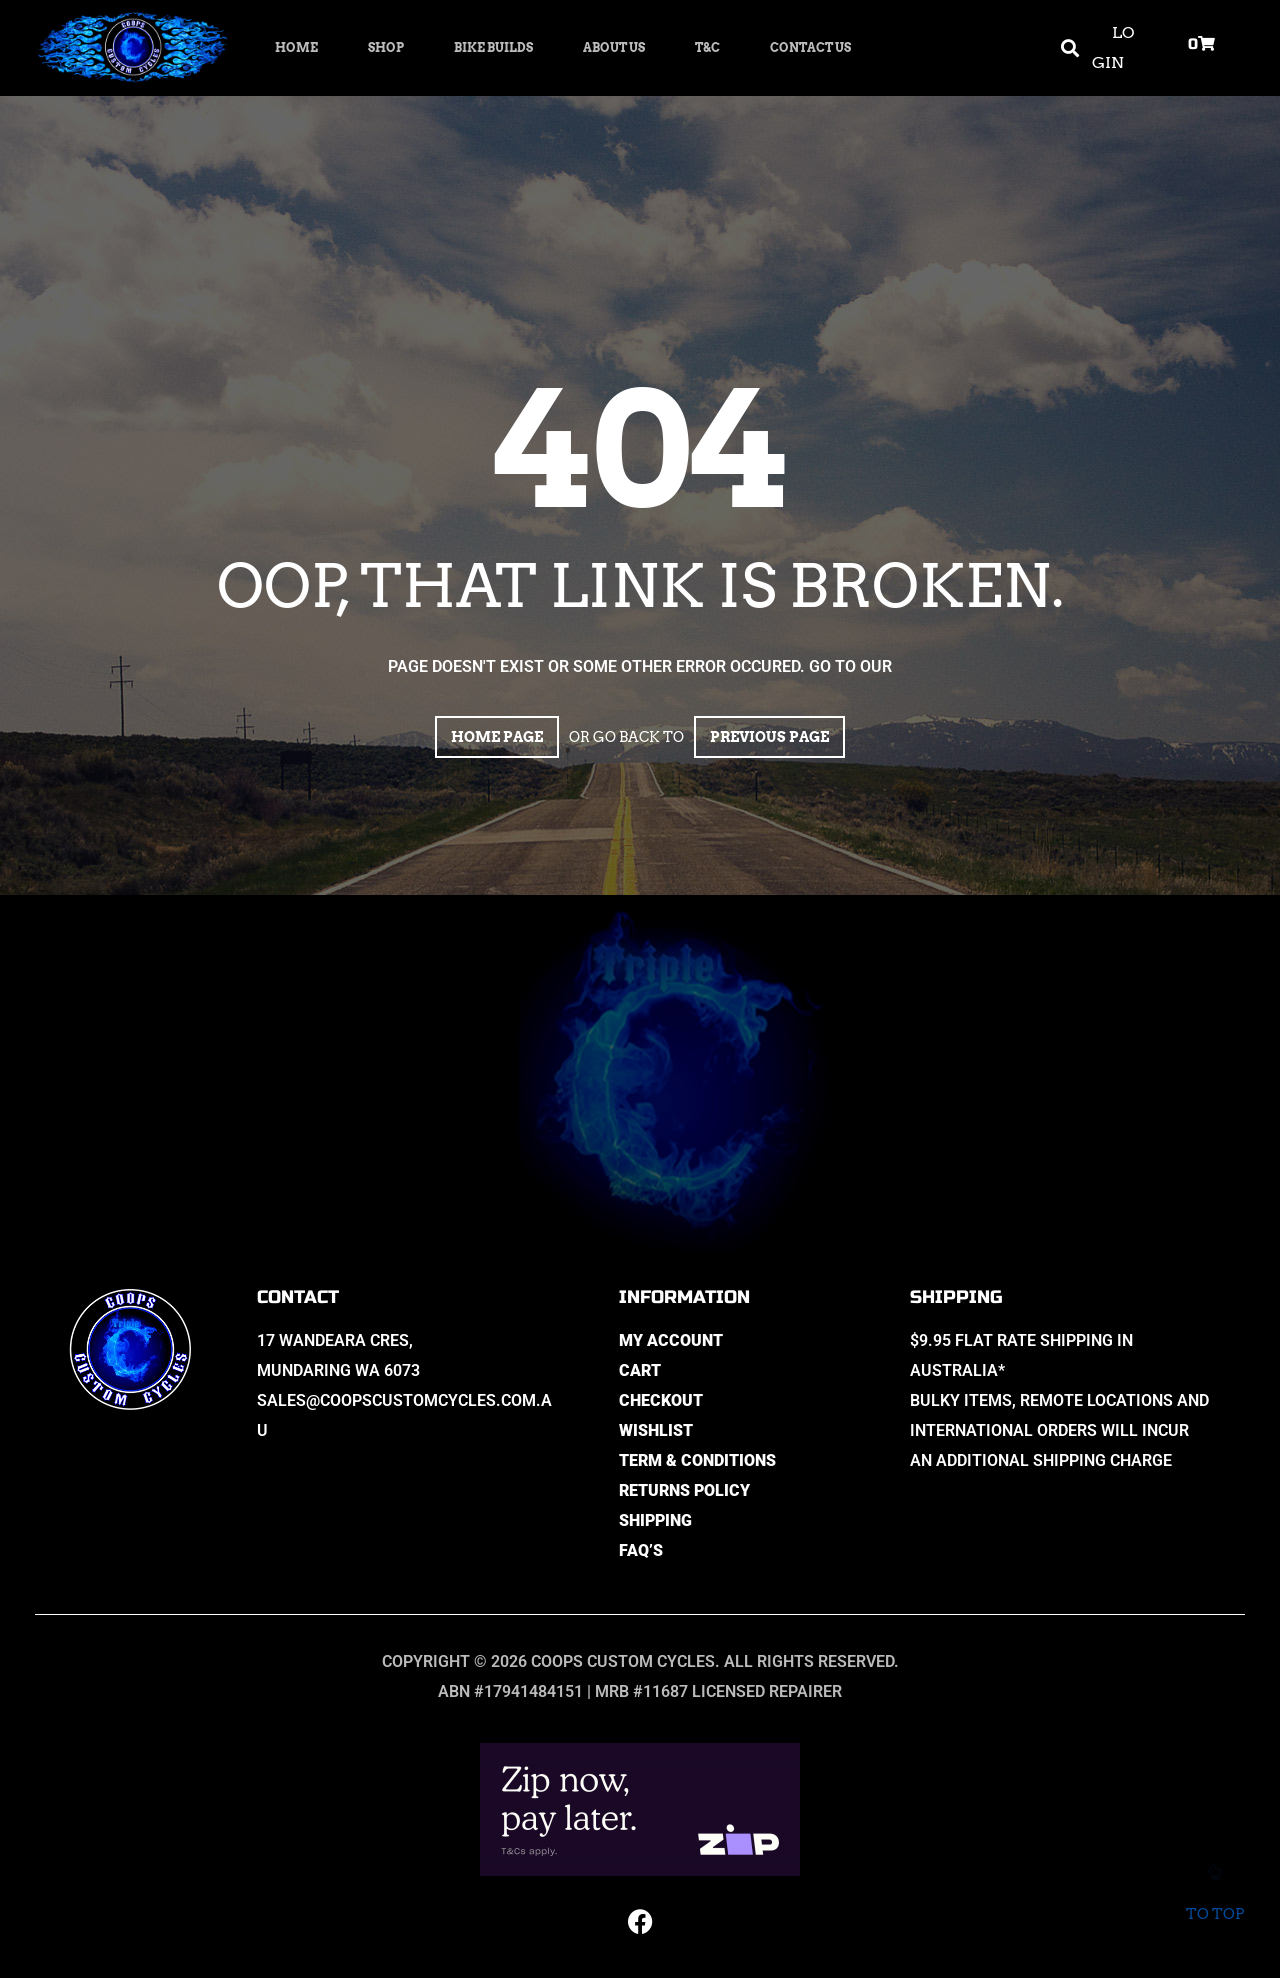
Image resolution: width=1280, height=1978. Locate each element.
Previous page (769, 737)
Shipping (655, 1520)
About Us (614, 47)
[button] (1069, 48)
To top (1214, 1900)
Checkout (661, 1400)
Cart (640, 1370)
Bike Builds (493, 47)
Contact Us (810, 47)
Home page (497, 737)
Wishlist (656, 1430)
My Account (671, 1340)
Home (296, 47)
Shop (386, 47)
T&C (707, 47)
